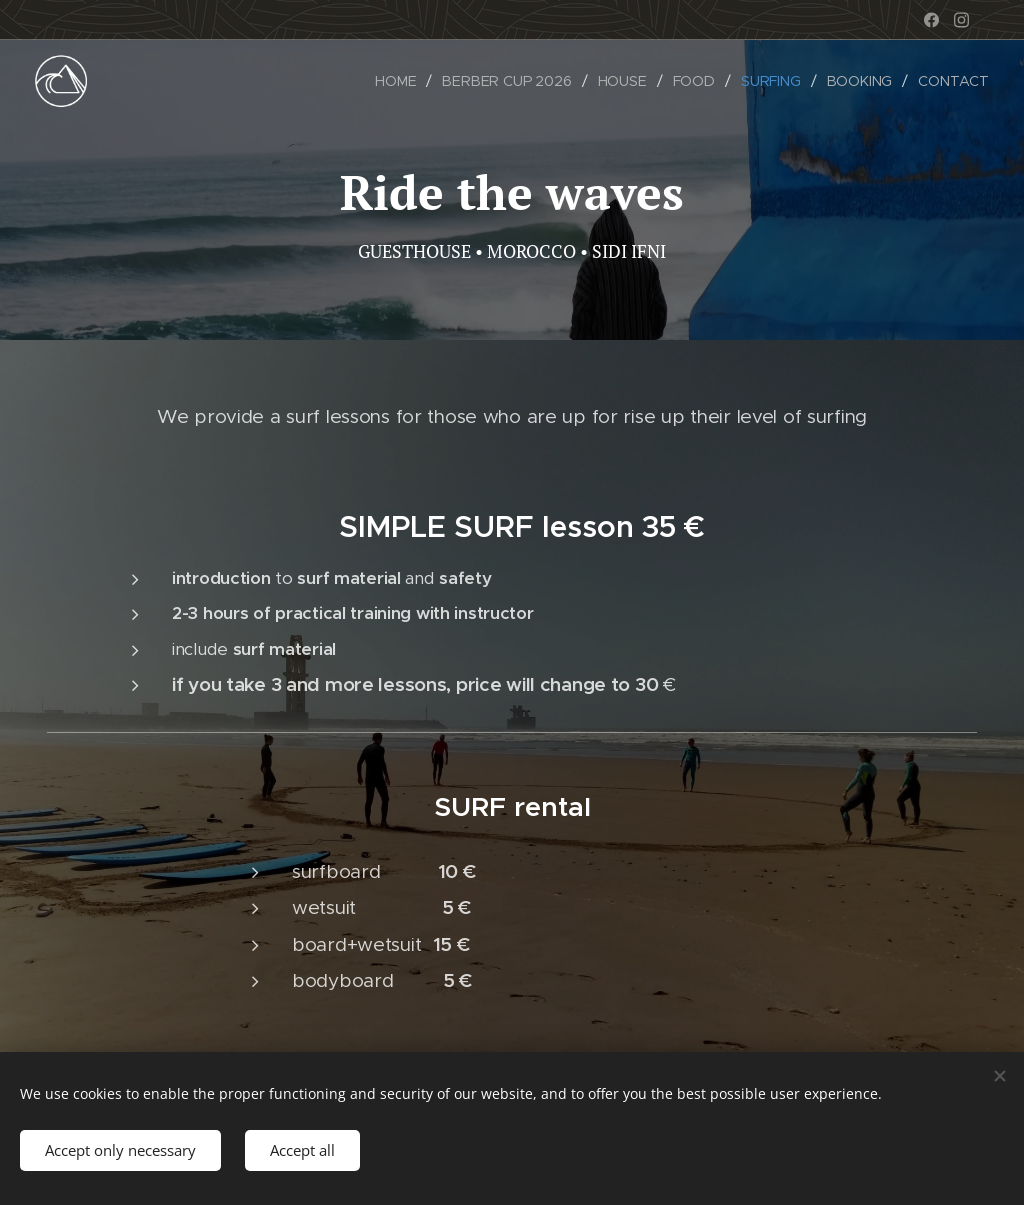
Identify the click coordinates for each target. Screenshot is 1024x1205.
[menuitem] (400, 81)
